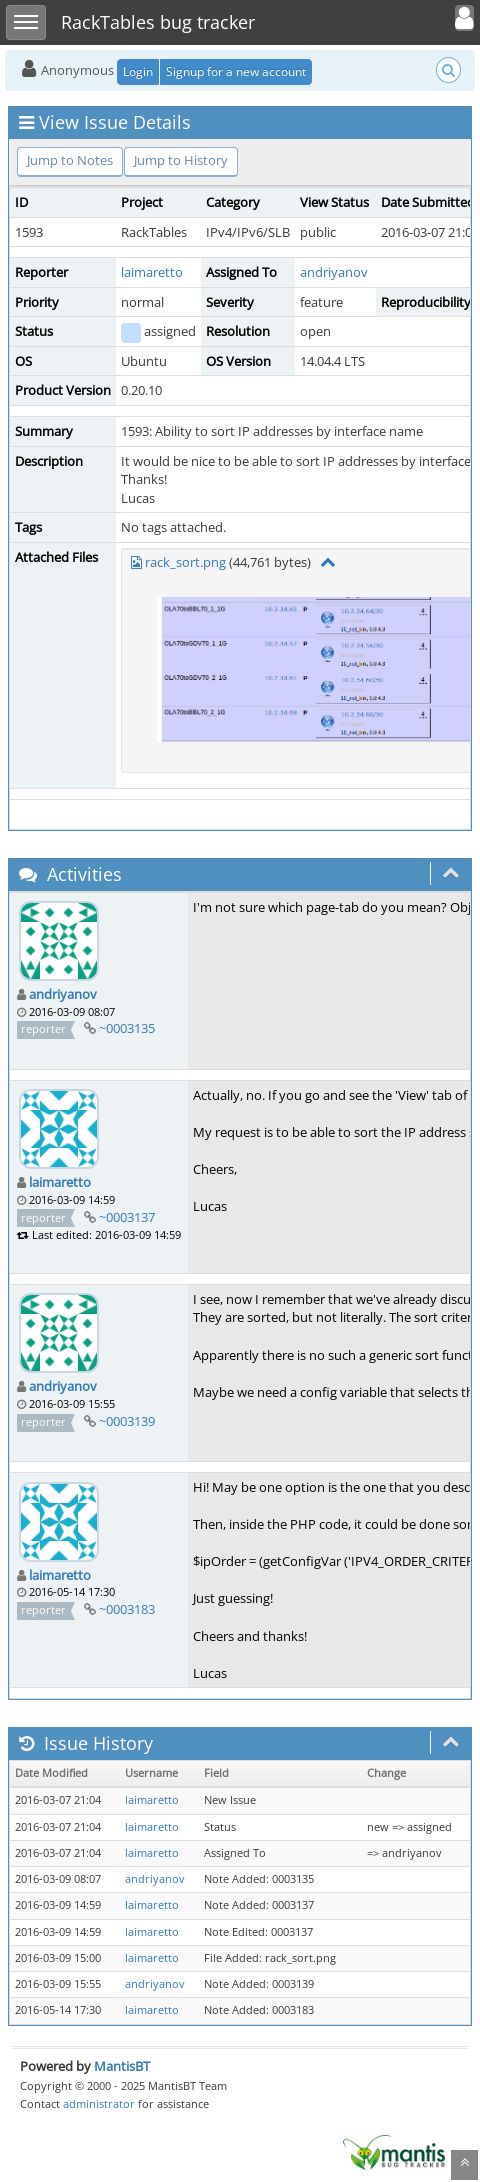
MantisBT (122, 2066)
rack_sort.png (185, 562)
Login (138, 71)
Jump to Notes (70, 160)
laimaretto (152, 272)
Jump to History (181, 160)
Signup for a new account (236, 71)
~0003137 (127, 1217)
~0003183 (127, 1609)
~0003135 (127, 1028)
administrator (99, 2103)
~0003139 (127, 1421)
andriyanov (334, 272)
